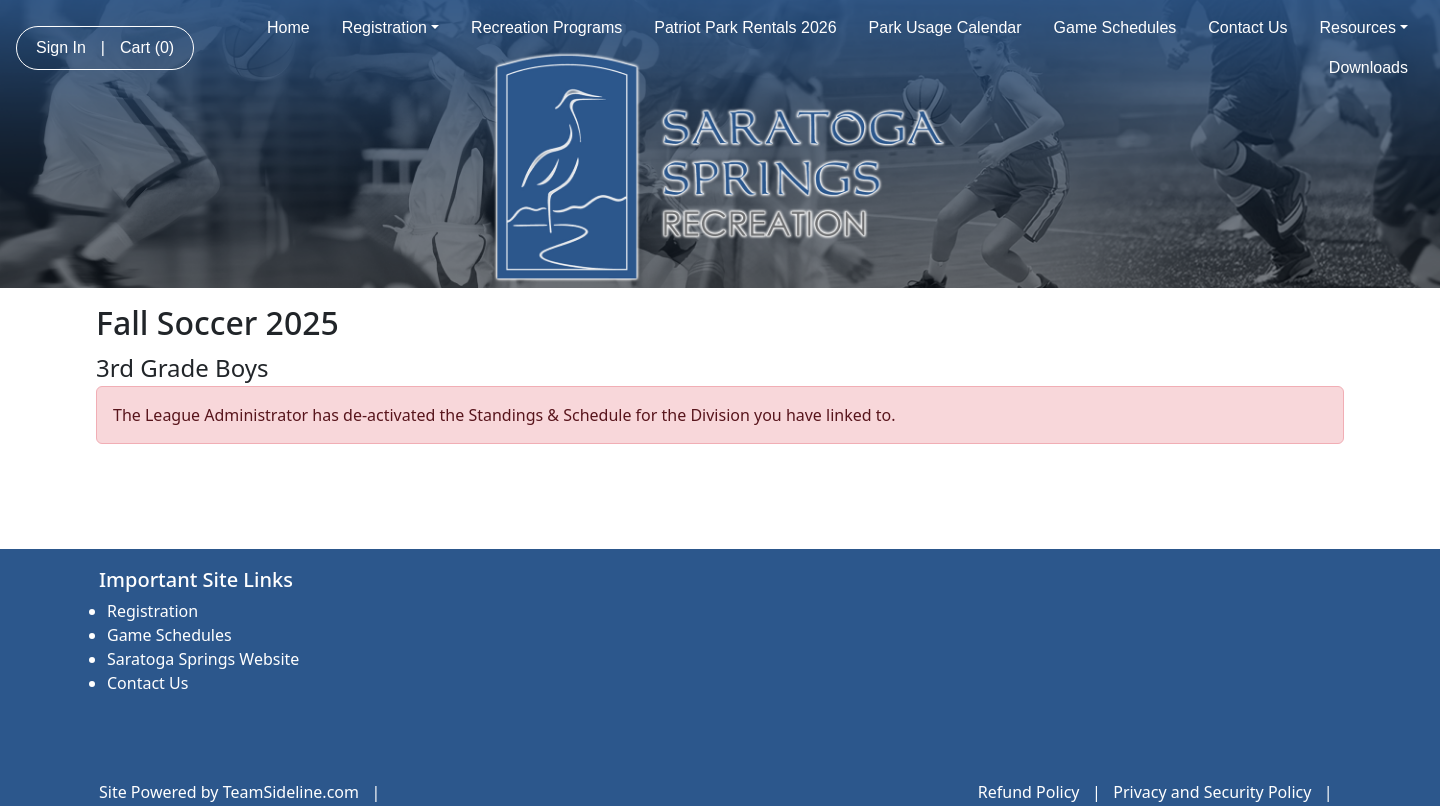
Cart (147, 47)
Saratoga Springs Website (203, 659)
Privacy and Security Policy (1212, 792)
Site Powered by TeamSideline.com (229, 792)
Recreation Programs (546, 27)
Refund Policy (1029, 792)
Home (288, 27)
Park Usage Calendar (945, 27)
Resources (1363, 27)
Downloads (1368, 67)
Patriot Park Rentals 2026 (745, 27)
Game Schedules (1115, 27)
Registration (390, 27)
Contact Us (1247, 27)
